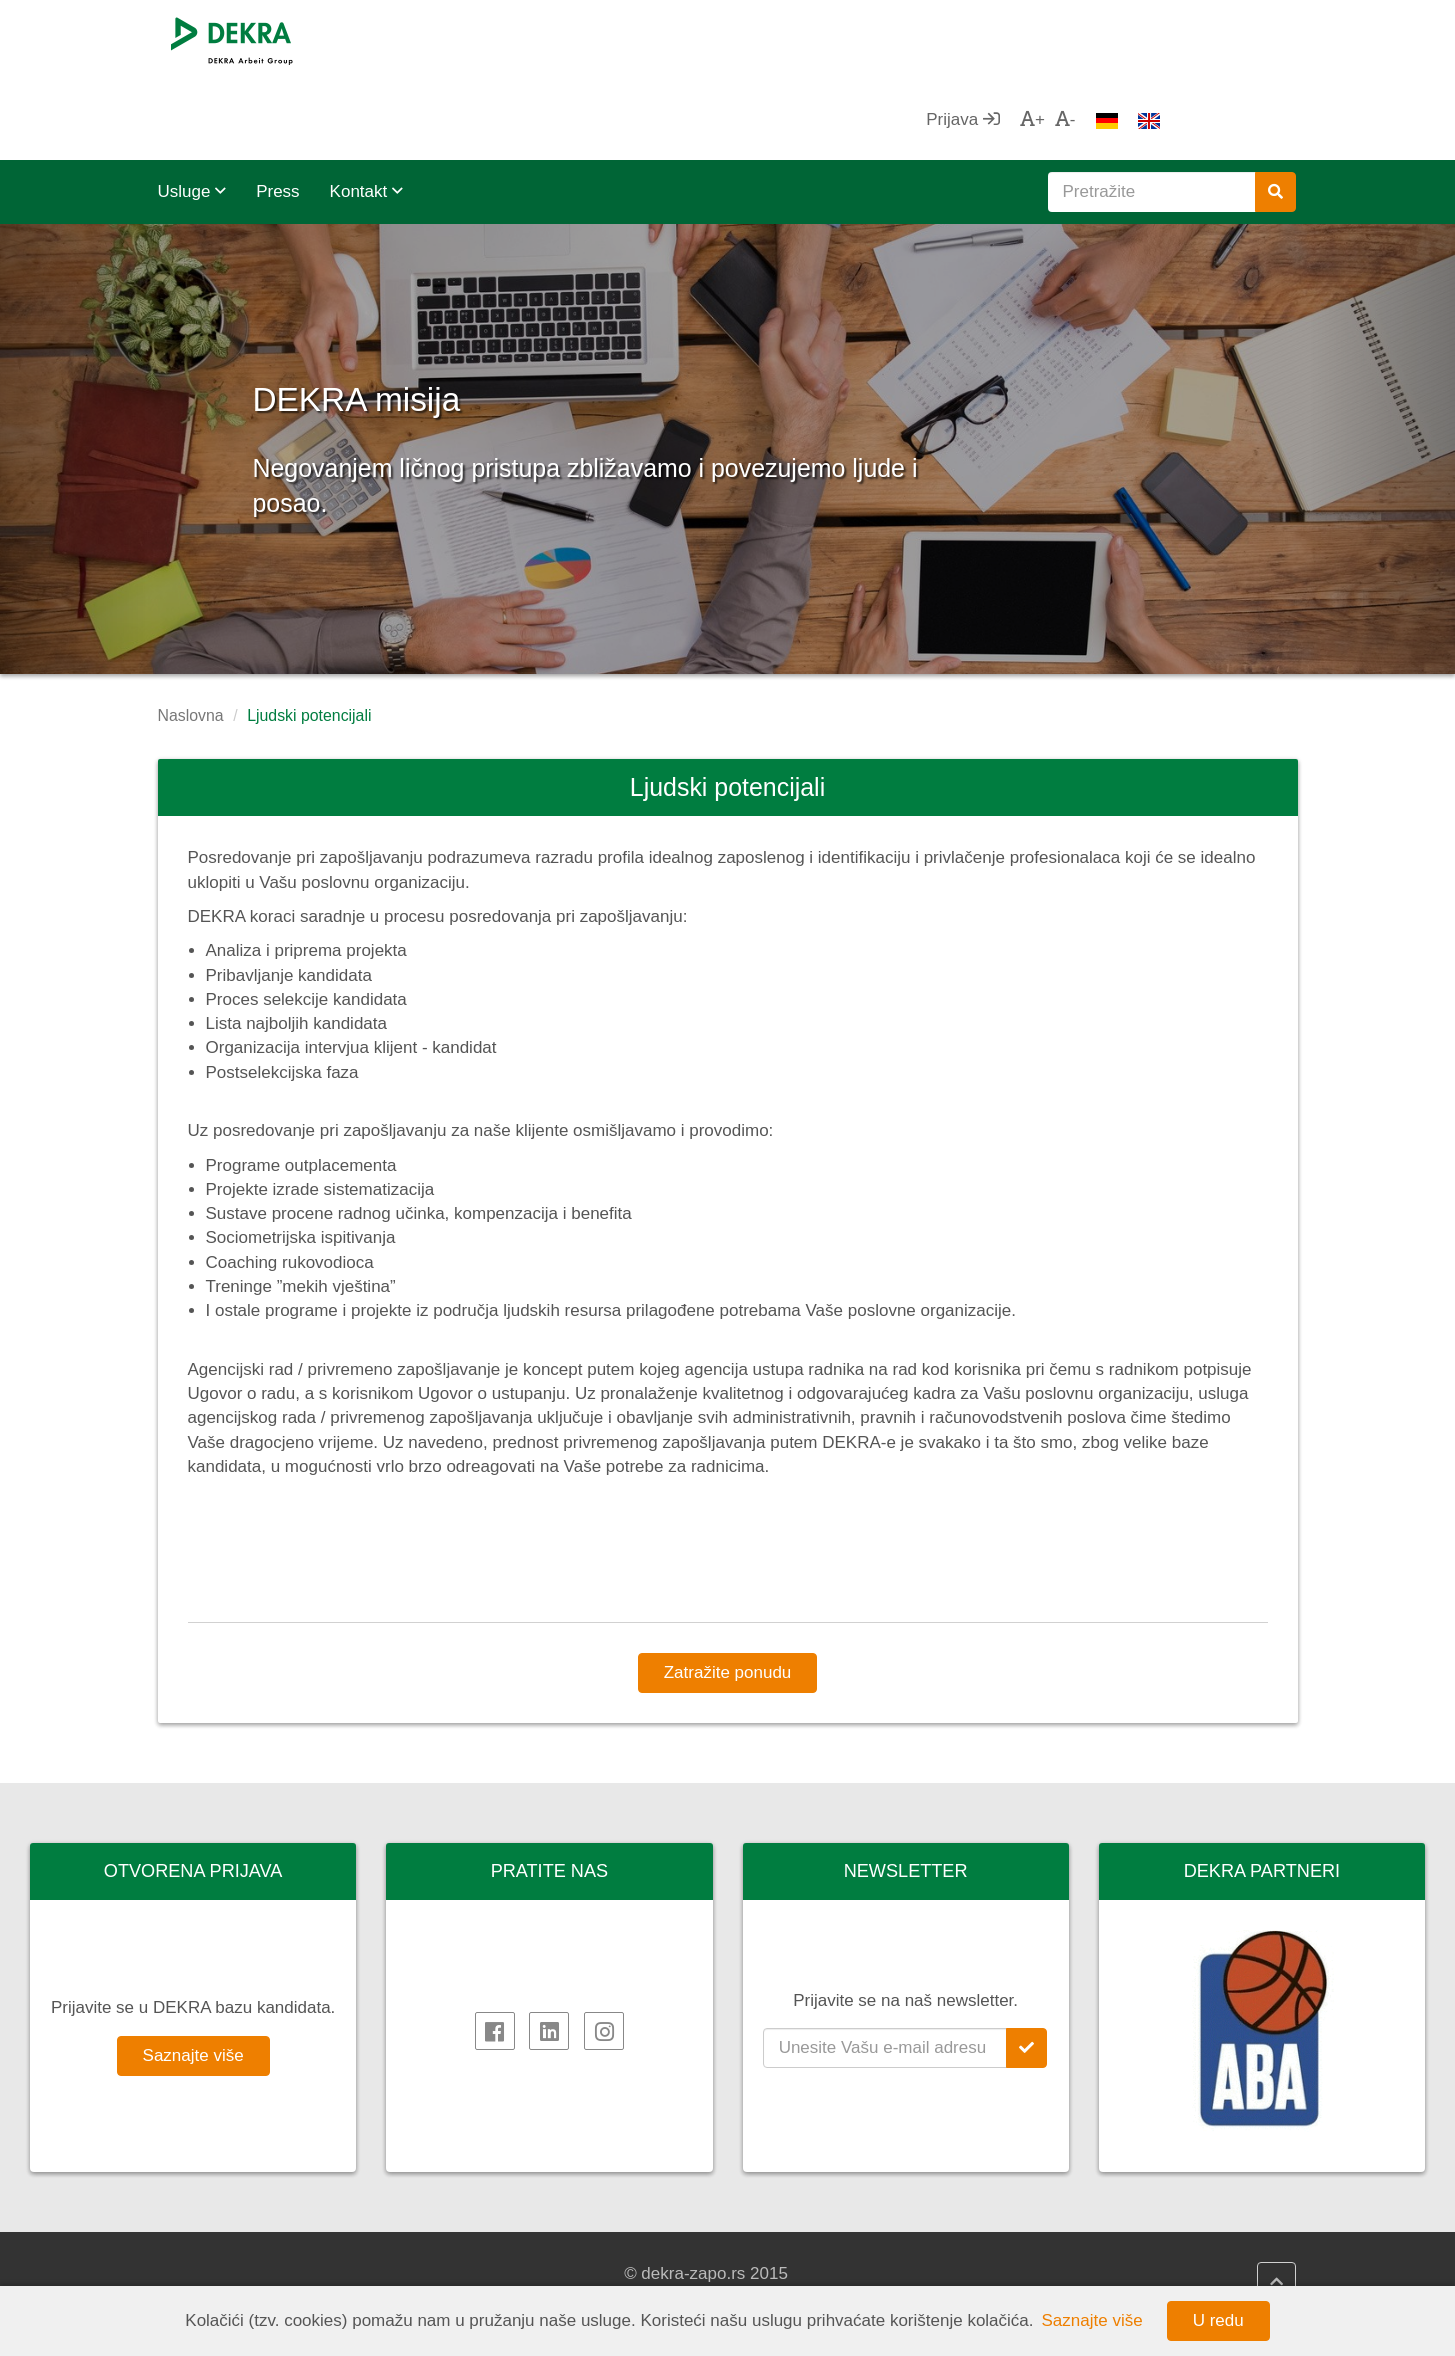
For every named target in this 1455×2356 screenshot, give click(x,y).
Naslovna (191, 635)
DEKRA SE (220, 2249)
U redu (1218, 2320)
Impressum (805, 2273)
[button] (73, 369)
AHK (1072, 2249)
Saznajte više (193, 1975)
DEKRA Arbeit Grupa (257, 2273)
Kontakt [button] (366, 111)
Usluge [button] (192, 111)
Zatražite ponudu (728, 1592)
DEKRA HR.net (527, 2249)
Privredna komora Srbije (1146, 2273)
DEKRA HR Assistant (550, 2273)
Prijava (1098, 39)
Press (277, 111)
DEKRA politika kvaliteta (854, 2249)
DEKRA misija (449, 309)
